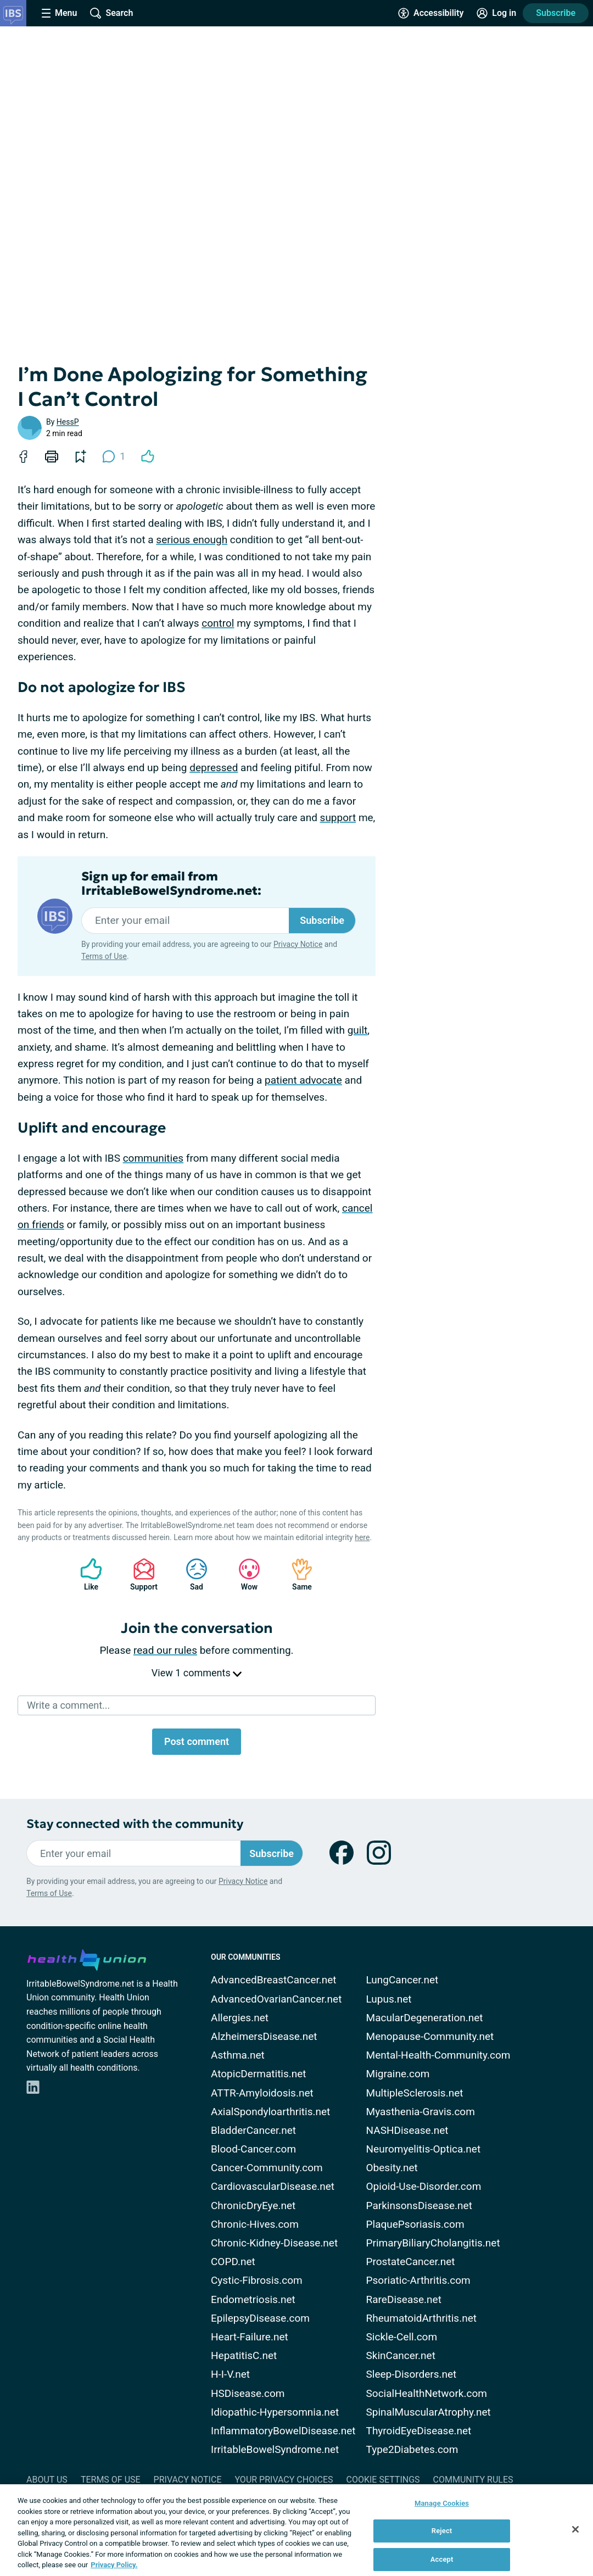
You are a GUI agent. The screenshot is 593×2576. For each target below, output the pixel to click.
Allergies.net (239, 2017)
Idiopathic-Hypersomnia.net (275, 2412)
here (362, 1537)
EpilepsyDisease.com (260, 2318)
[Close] (575, 2529)
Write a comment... (68, 1705)
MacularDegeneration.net (424, 2017)
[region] (296, 2530)
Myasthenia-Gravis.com (420, 2111)
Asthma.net (238, 2055)
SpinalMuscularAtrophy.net (428, 2412)
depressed (213, 767)
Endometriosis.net (253, 2299)
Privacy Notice (297, 944)
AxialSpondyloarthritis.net (270, 2111)
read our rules (165, 1650)
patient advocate (303, 1080)
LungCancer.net (402, 1979)
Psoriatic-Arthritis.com (418, 2280)
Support (140, 1574)
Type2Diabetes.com (412, 2449)
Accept (442, 2559)
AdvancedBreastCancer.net (274, 1979)
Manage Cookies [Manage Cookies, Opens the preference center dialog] (442, 2503)
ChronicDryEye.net (253, 2205)
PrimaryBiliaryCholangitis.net (433, 2243)
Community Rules (473, 2479)
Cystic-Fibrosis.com (257, 2280)
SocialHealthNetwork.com (426, 2393)
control (218, 623)
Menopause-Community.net (430, 2036)
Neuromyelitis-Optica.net (423, 2149)
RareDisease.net (403, 2299)
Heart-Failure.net (249, 2336)
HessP (68, 421)
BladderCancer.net (253, 2130)
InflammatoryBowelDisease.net (283, 2430)
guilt (358, 1030)
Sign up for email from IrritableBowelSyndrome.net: (171, 883)
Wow (243, 1574)
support (338, 817)
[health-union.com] (86, 1958)
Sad (191, 1574)
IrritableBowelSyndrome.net (275, 2449)
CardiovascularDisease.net (272, 2186)
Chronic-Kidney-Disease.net (274, 2243)
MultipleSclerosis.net (414, 2093)
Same (296, 1574)
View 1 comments (197, 1673)
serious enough (191, 539)
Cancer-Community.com (267, 2167)
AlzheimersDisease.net (264, 2036)
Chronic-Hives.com (255, 2224)
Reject (442, 2531)
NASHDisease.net (407, 2130)
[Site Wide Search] (111, 13)
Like (85, 1574)
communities (153, 1158)
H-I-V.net (230, 2374)
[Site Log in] (496, 13)
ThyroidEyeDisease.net (419, 2430)
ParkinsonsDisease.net (419, 2205)
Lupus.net (389, 1999)
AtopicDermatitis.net (258, 2073)
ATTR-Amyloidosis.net (262, 2093)
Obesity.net (392, 2167)
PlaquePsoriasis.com (415, 2224)
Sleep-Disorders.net (411, 2374)
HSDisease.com (247, 2393)
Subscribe (555, 13)
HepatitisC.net (244, 2355)
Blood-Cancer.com (253, 2149)
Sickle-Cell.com (402, 2336)
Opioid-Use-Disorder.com (424, 2186)
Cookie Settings (383, 2479)
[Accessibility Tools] (431, 13)
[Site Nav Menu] (59, 13)
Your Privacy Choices (283, 2479)
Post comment (196, 1741)
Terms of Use (104, 956)
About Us (47, 2479)
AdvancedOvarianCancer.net (276, 1999)
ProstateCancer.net (410, 2261)
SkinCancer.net (400, 2355)
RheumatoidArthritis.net (421, 2318)
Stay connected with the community (134, 1823)
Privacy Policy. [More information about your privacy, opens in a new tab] (114, 2565)
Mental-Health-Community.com (438, 2055)
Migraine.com (398, 2073)
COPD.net (233, 2261)
